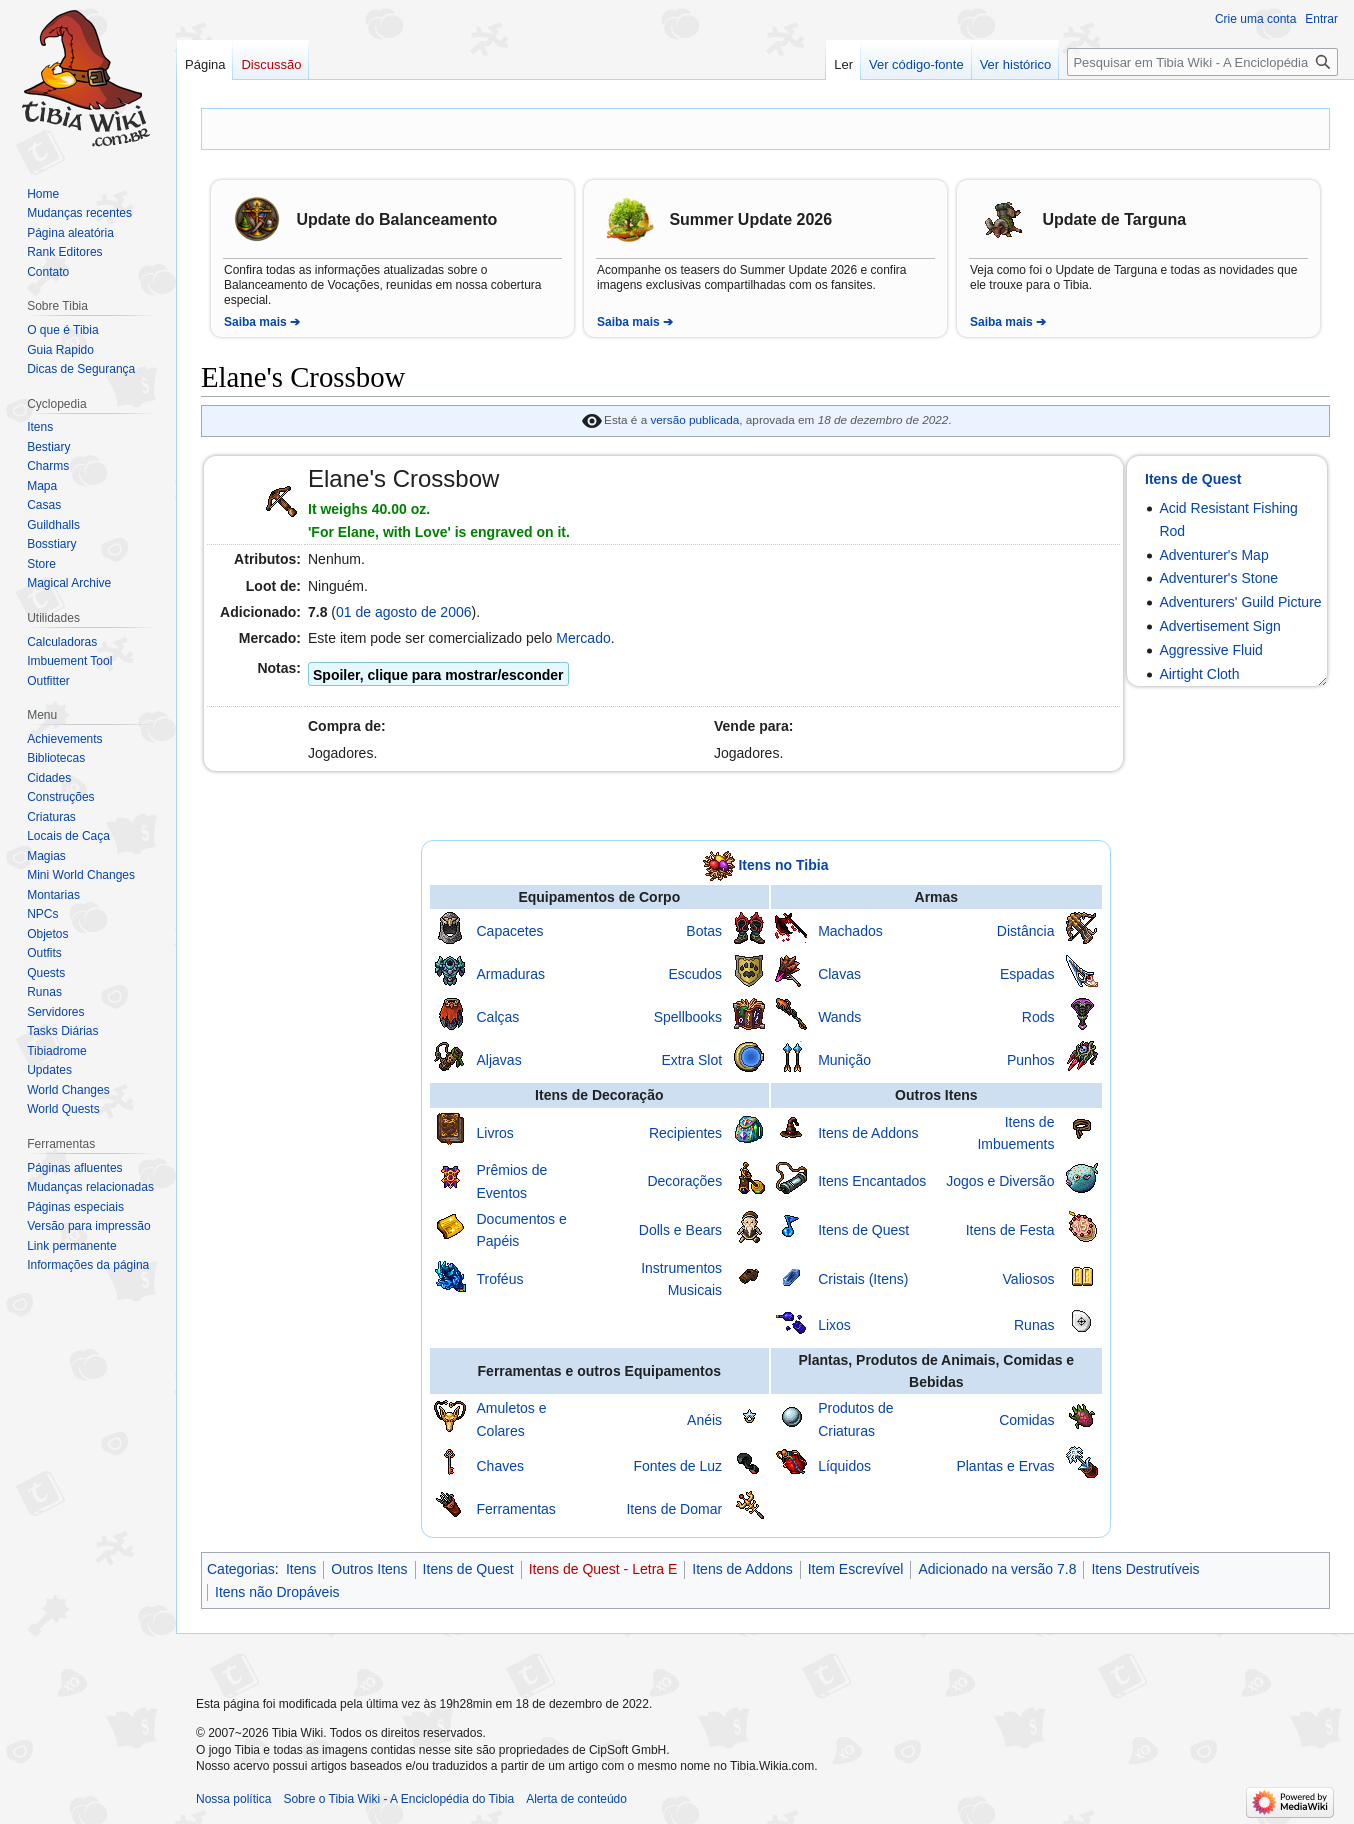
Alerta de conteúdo (576, 1799)
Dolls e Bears (680, 1230)
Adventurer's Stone (1218, 578)
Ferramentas (516, 1509)
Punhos (1030, 1060)
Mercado (583, 638)
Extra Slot (691, 1060)
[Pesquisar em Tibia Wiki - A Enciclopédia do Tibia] (1202, 62)
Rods (1038, 1017)
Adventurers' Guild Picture (1240, 602)
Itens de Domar (674, 1509)
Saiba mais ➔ (262, 322)
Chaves (500, 1466)
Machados (850, 931)
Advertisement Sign (1219, 626)
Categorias (241, 1569)
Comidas (1026, 1420)
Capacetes (510, 931)
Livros (495, 1133)
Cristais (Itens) (863, 1279)
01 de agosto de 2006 (403, 612)
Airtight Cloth (1199, 674)
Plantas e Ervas (1005, 1466)
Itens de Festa (1010, 1230)
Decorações (684, 1181)
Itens (301, 1569)
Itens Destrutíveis (1145, 1569)
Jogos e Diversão (1000, 1181)
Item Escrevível (856, 1569)
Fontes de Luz (677, 1466)
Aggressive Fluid (1211, 650)
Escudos (695, 974)
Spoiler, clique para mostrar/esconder (438, 675)
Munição (844, 1060)
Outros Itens (369, 1569)
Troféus (500, 1279)
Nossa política (233, 1799)
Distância (1026, 931)
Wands (839, 1017)
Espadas (1027, 974)
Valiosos (1029, 1279)
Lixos (834, 1325)
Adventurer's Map (1213, 555)
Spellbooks (688, 1017)
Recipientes (685, 1133)
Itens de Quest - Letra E (603, 1569)
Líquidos (844, 1466)
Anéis (704, 1420)
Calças (498, 1017)
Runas (1034, 1325)
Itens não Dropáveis (277, 1592)
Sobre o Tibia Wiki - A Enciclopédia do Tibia (398, 1799)
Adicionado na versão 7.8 (997, 1569)
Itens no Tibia (783, 864)
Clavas (839, 974)
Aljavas (499, 1060)
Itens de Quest (1193, 479)
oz (419, 509)
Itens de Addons (868, 1133)
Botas (704, 931)
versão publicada (694, 419)
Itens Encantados (872, 1181)
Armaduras (511, 974)
